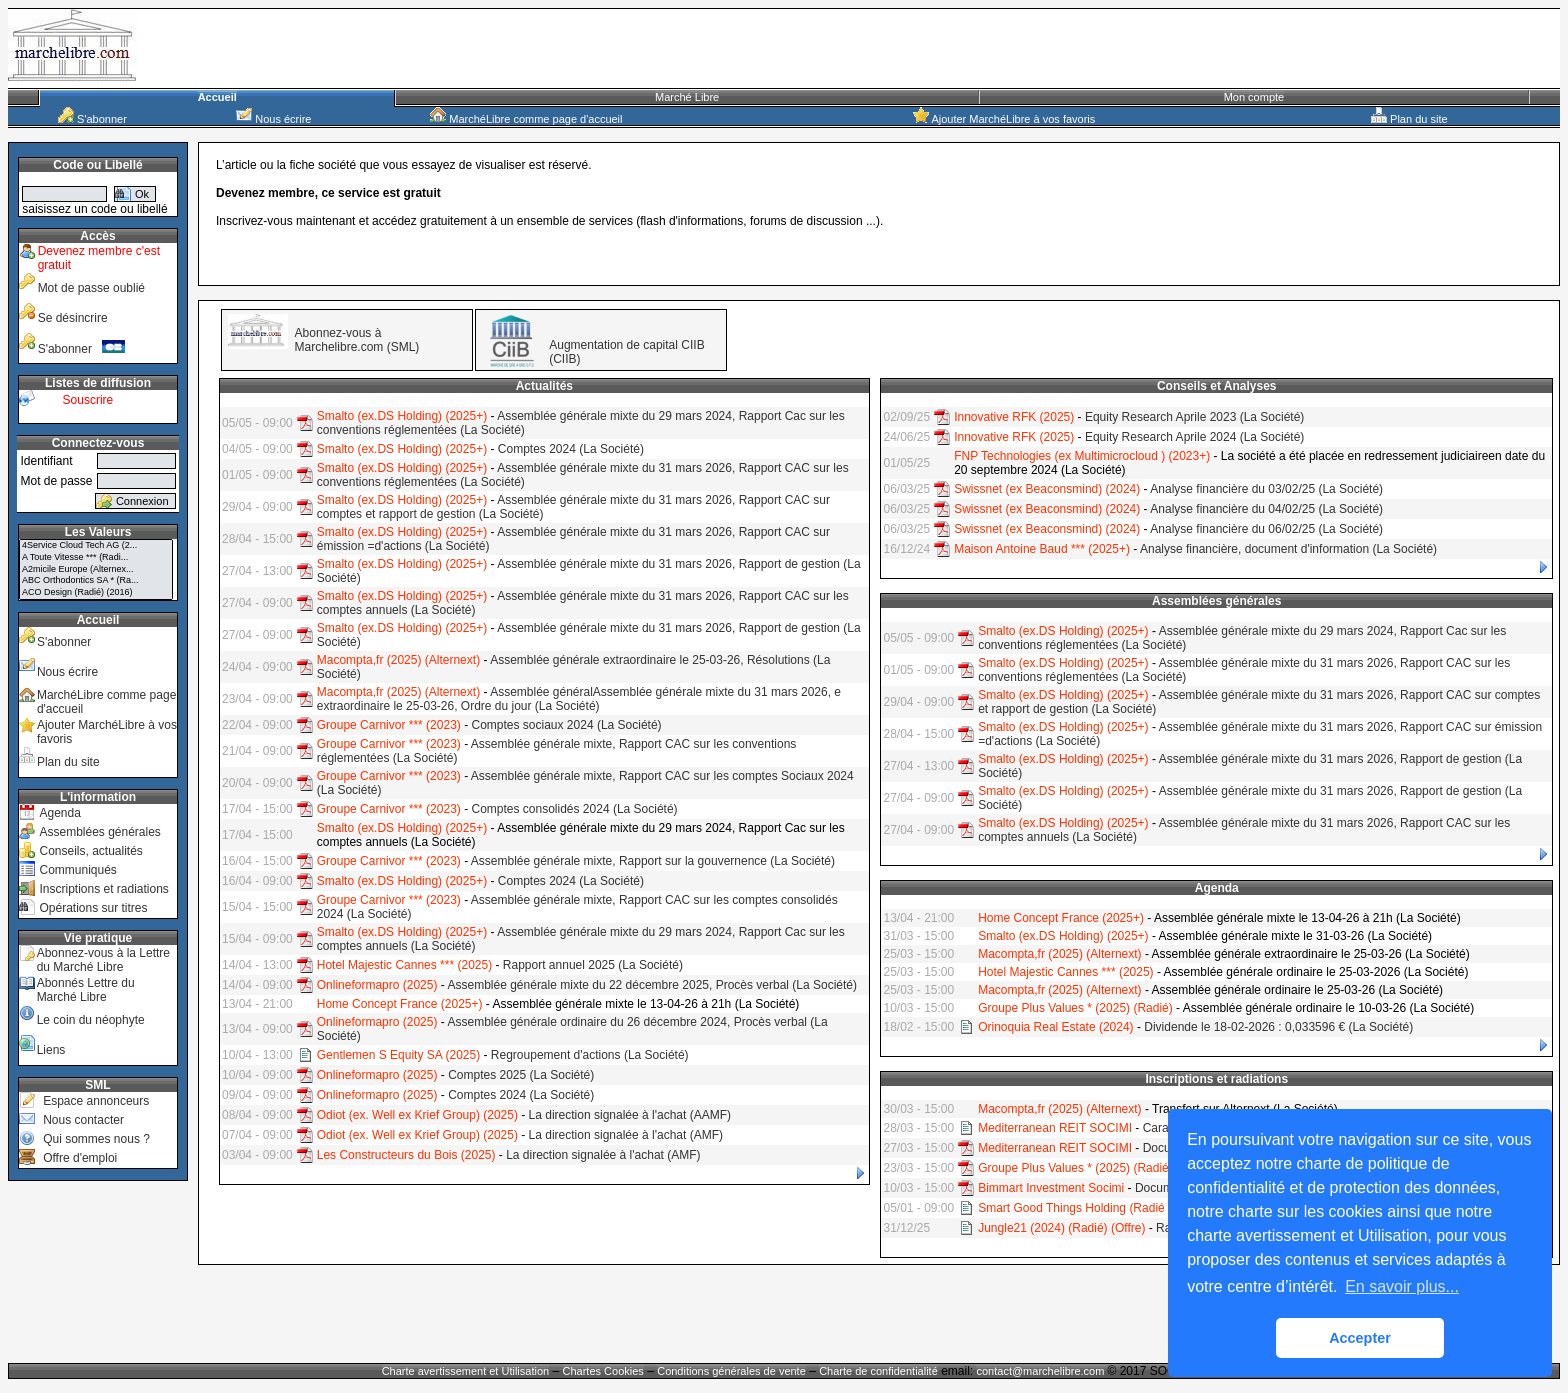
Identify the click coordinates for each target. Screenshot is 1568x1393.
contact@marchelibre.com (1041, 1371)
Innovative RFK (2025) (1014, 417)
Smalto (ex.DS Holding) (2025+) (402, 416)
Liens (51, 1050)
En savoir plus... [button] (1402, 1286)
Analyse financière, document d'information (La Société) (1288, 549)
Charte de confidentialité (878, 1371)
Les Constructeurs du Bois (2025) (406, 1155)
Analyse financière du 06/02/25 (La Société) (1266, 529)
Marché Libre (687, 97)
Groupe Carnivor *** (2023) (389, 725)
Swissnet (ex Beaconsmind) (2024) (1047, 489)
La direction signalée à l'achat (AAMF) (630, 1115)
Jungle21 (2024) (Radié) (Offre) (1061, 1228)
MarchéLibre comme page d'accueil (526, 119)
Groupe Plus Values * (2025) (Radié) (1075, 1008)
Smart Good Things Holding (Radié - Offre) (1092, 1208)
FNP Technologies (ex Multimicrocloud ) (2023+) (1082, 456)
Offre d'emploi (80, 1158)
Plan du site (1409, 119)
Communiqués (77, 870)
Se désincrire (73, 318)
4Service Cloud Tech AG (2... (96, 546)
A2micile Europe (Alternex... (96, 570)
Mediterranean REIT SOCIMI (1055, 1128)
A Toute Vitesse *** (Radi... (96, 558)
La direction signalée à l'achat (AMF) (626, 1135)
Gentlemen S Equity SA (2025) (398, 1055)
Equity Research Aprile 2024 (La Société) (1194, 437)
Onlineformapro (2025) (377, 985)
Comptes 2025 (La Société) (521, 1075)
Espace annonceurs (96, 1101)
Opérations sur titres (93, 908)
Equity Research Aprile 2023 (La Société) (1194, 417)
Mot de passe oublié (91, 288)
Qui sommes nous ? (96, 1139)
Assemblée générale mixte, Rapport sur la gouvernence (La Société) (653, 861)
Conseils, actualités (90, 851)
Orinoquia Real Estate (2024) (1055, 1027)
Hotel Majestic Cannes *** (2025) (404, 965)
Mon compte (1254, 97)
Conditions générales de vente (731, 1371)
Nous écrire (273, 119)
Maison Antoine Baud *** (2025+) (1042, 549)
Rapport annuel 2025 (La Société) (593, 965)
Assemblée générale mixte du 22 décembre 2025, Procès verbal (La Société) (652, 985)
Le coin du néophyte (91, 1020)
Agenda (59, 813)
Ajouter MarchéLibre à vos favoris (1004, 119)
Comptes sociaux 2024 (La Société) (566, 725)
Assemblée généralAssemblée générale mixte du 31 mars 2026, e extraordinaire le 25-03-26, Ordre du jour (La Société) (579, 699)
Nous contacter (83, 1120)
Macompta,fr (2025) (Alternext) (398, 660)
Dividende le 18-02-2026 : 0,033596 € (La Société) (1278, 1027)
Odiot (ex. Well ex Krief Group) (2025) (417, 1115)
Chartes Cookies (603, 1371)
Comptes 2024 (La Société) (571, 449)
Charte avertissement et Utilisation (466, 1371)
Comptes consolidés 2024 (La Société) (574, 809)
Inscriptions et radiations (103, 889)
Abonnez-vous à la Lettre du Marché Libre (103, 960)
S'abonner (92, 119)
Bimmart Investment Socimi (1051, 1188)
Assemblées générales (99, 832)
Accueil (217, 97)
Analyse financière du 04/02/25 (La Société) (1266, 509)
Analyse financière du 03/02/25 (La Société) (1266, 489)
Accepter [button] (1360, 1338)
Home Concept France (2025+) (400, 1004)
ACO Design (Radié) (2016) (96, 593)
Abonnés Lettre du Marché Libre (86, 990)
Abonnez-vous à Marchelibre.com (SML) (357, 340)
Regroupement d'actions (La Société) (590, 1055)
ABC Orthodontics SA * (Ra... (96, 581)
